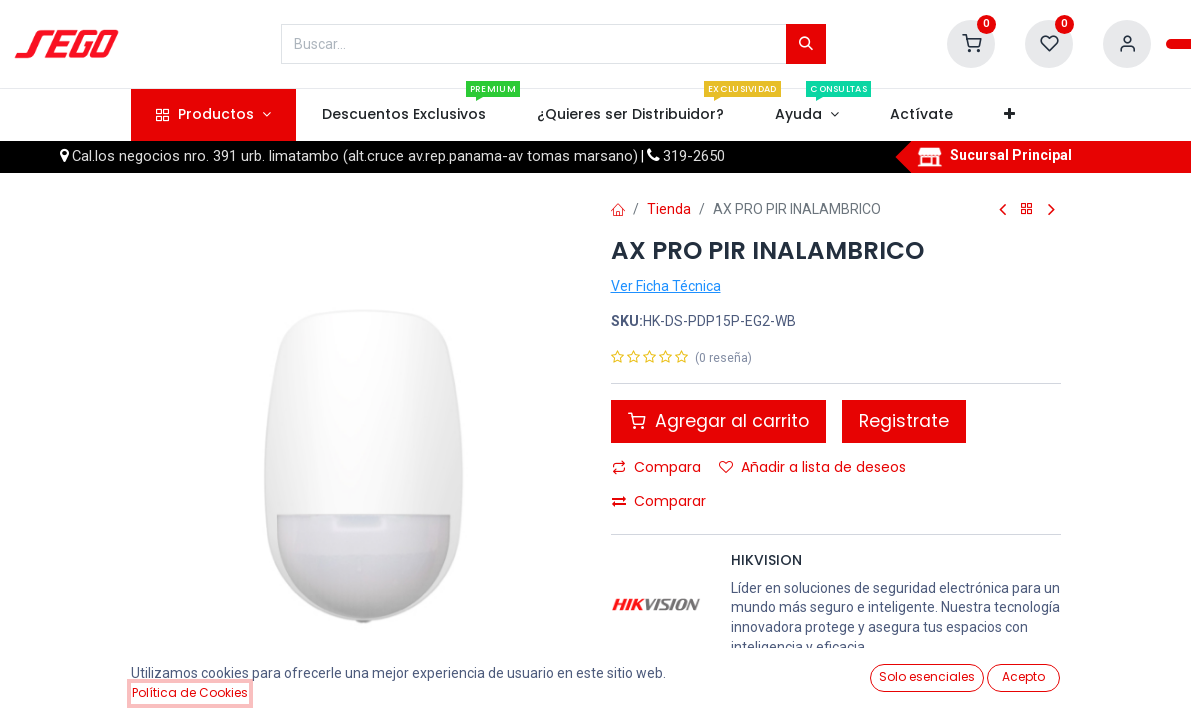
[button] (1010, 115)
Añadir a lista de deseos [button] (812, 467)
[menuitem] (403, 115)
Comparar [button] (659, 501)
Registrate (904, 421)
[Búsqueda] (806, 44)
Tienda (669, 209)
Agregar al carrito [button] (718, 421)
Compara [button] (656, 467)
